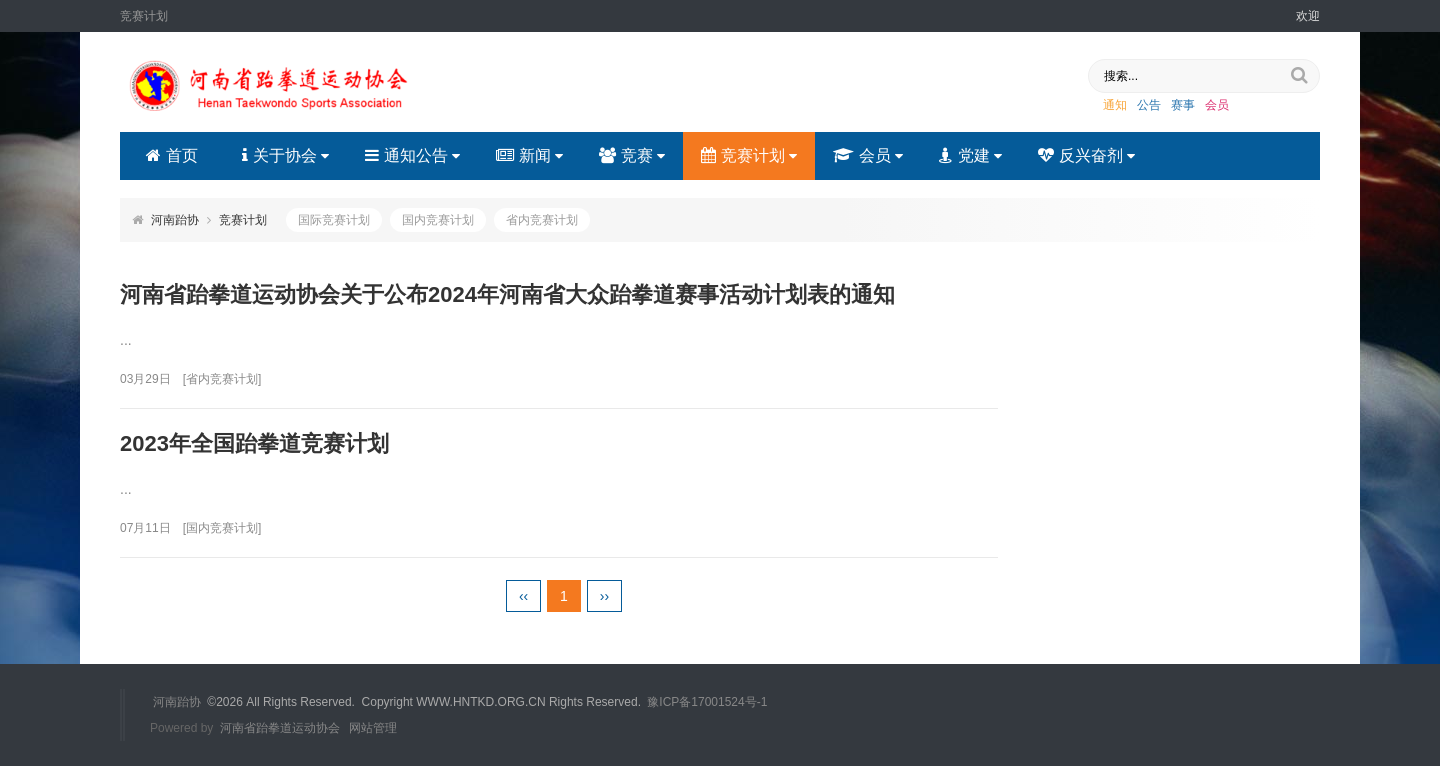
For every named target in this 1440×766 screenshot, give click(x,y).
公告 (1149, 105)
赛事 (1183, 105)
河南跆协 (175, 220)
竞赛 (632, 155)
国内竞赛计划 (438, 220)
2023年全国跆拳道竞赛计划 (254, 443)
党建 (970, 155)
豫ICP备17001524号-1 (707, 702)
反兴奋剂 (1086, 155)
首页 (172, 155)
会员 (1217, 105)
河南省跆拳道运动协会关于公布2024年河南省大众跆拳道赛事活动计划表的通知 (507, 294)
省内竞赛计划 (542, 220)
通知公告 (412, 155)
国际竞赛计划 (334, 220)
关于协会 (285, 155)
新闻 (529, 155)
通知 (1115, 105)
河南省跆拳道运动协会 (280, 728)
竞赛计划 (749, 155)
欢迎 (1308, 16)
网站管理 (373, 728)
